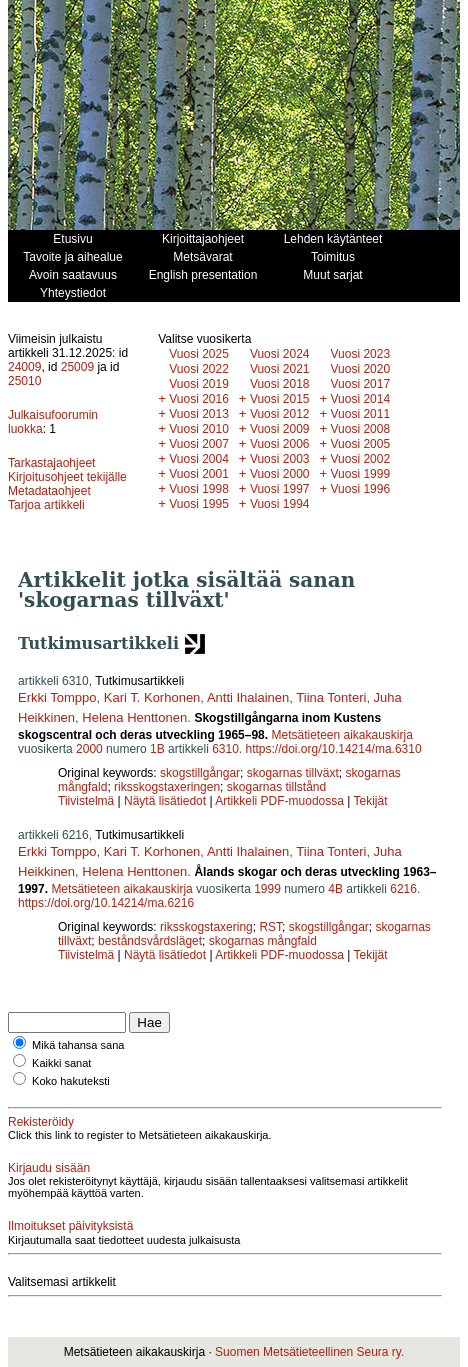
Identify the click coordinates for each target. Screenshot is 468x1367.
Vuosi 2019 (199, 384)
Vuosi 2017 (361, 384)
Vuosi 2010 (199, 429)
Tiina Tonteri (331, 697)
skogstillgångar (200, 773)
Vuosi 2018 (280, 384)
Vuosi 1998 (199, 489)
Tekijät (371, 801)
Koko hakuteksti (71, 1081)
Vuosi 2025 (199, 354)
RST (270, 927)
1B (157, 749)
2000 (89, 749)
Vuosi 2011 (361, 414)
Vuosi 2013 (199, 414)
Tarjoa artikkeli (46, 505)
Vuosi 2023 (361, 354)
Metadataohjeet (49, 491)
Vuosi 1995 (199, 504)
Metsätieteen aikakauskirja (341, 735)
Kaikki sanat (61, 1063)
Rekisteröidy (41, 1122)
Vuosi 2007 (199, 444)
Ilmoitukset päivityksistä (70, 1226)
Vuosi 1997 (280, 489)
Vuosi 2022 (199, 369)
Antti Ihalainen (248, 697)
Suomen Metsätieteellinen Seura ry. (309, 1352)
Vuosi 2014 (361, 399)
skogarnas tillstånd (276, 787)
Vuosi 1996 (361, 489)
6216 (403, 889)
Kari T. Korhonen (152, 697)
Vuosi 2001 (199, 474)
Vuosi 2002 (361, 459)
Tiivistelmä (86, 801)
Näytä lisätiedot (166, 801)
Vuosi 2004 (199, 459)
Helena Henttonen (134, 717)
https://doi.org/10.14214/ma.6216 (106, 903)
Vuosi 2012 (280, 414)
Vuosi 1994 (280, 504)
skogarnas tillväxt (293, 773)
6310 (225, 749)
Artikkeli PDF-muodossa (279, 801)
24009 (24, 367)
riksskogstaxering (206, 927)
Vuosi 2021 (280, 369)
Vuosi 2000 (280, 474)
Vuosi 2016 (199, 399)
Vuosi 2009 (280, 429)
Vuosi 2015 (280, 399)
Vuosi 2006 (280, 444)
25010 (24, 381)
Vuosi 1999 (361, 474)
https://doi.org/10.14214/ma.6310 (334, 749)
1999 (267, 889)
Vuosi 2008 (361, 429)
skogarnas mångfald (263, 941)
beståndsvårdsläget (150, 941)
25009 (77, 367)
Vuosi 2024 (280, 354)
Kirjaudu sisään (49, 1168)
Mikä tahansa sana (78, 1045)
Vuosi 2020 (361, 369)
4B (335, 889)
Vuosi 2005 (361, 444)
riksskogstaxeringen (167, 787)
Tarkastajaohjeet (51, 463)
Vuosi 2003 (280, 459)
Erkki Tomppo (57, 697)
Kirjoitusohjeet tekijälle (67, 477)
